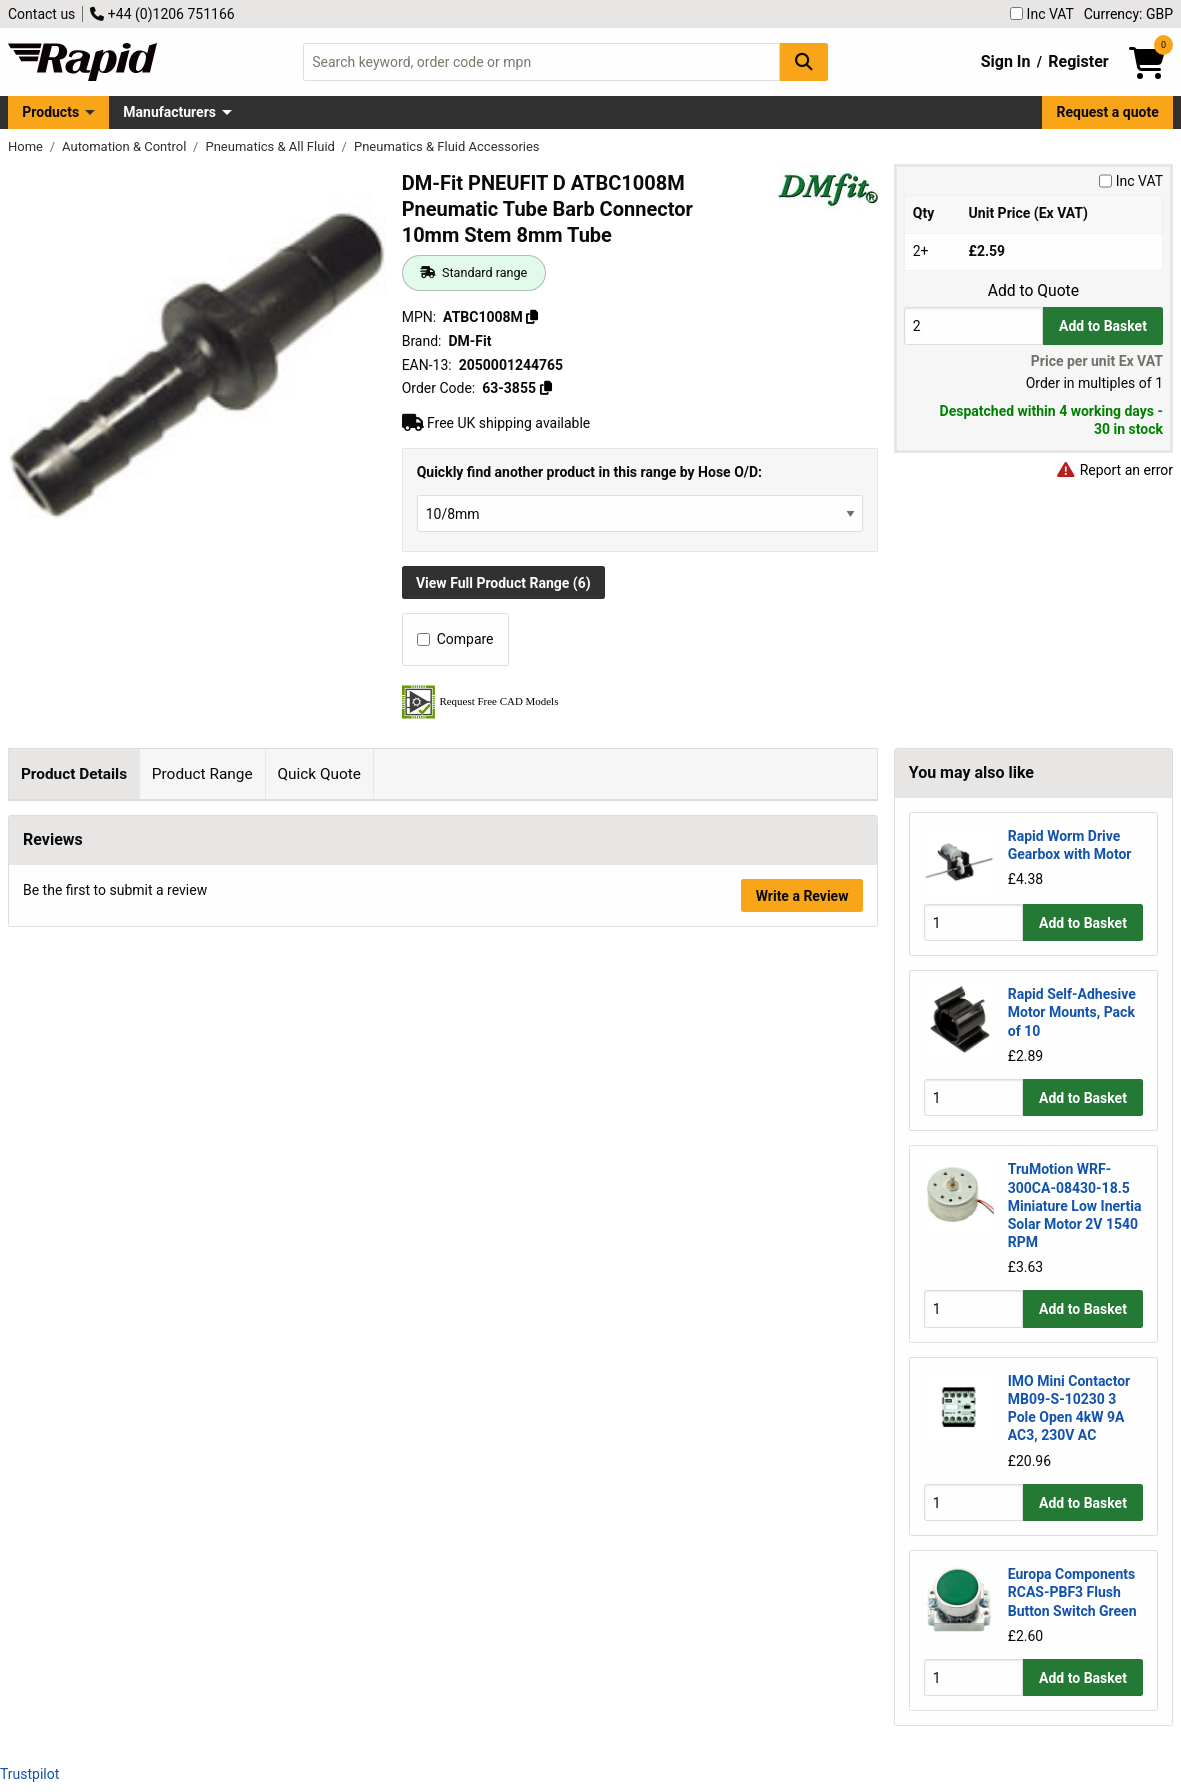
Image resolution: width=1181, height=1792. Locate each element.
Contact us (41, 14)
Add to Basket (1103, 326)
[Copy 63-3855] (545, 388)
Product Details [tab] (74, 774)
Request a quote (1108, 112)
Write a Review (802, 1353)
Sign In (1006, 61)
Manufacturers (169, 112)
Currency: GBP (1128, 14)
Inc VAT (1042, 14)
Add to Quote (1033, 291)
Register (1078, 61)
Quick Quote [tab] (319, 774)
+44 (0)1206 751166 (162, 14)
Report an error (1114, 470)
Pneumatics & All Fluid (271, 146)
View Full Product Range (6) (503, 583)
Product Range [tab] (202, 774)
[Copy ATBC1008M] (532, 317)
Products (50, 112)
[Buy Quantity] (973, 325)
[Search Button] (804, 61)
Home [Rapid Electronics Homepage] (27, 146)
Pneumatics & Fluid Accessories (447, 146)
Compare (455, 639)
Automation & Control (126, 146)
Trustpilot (29, 1774)
